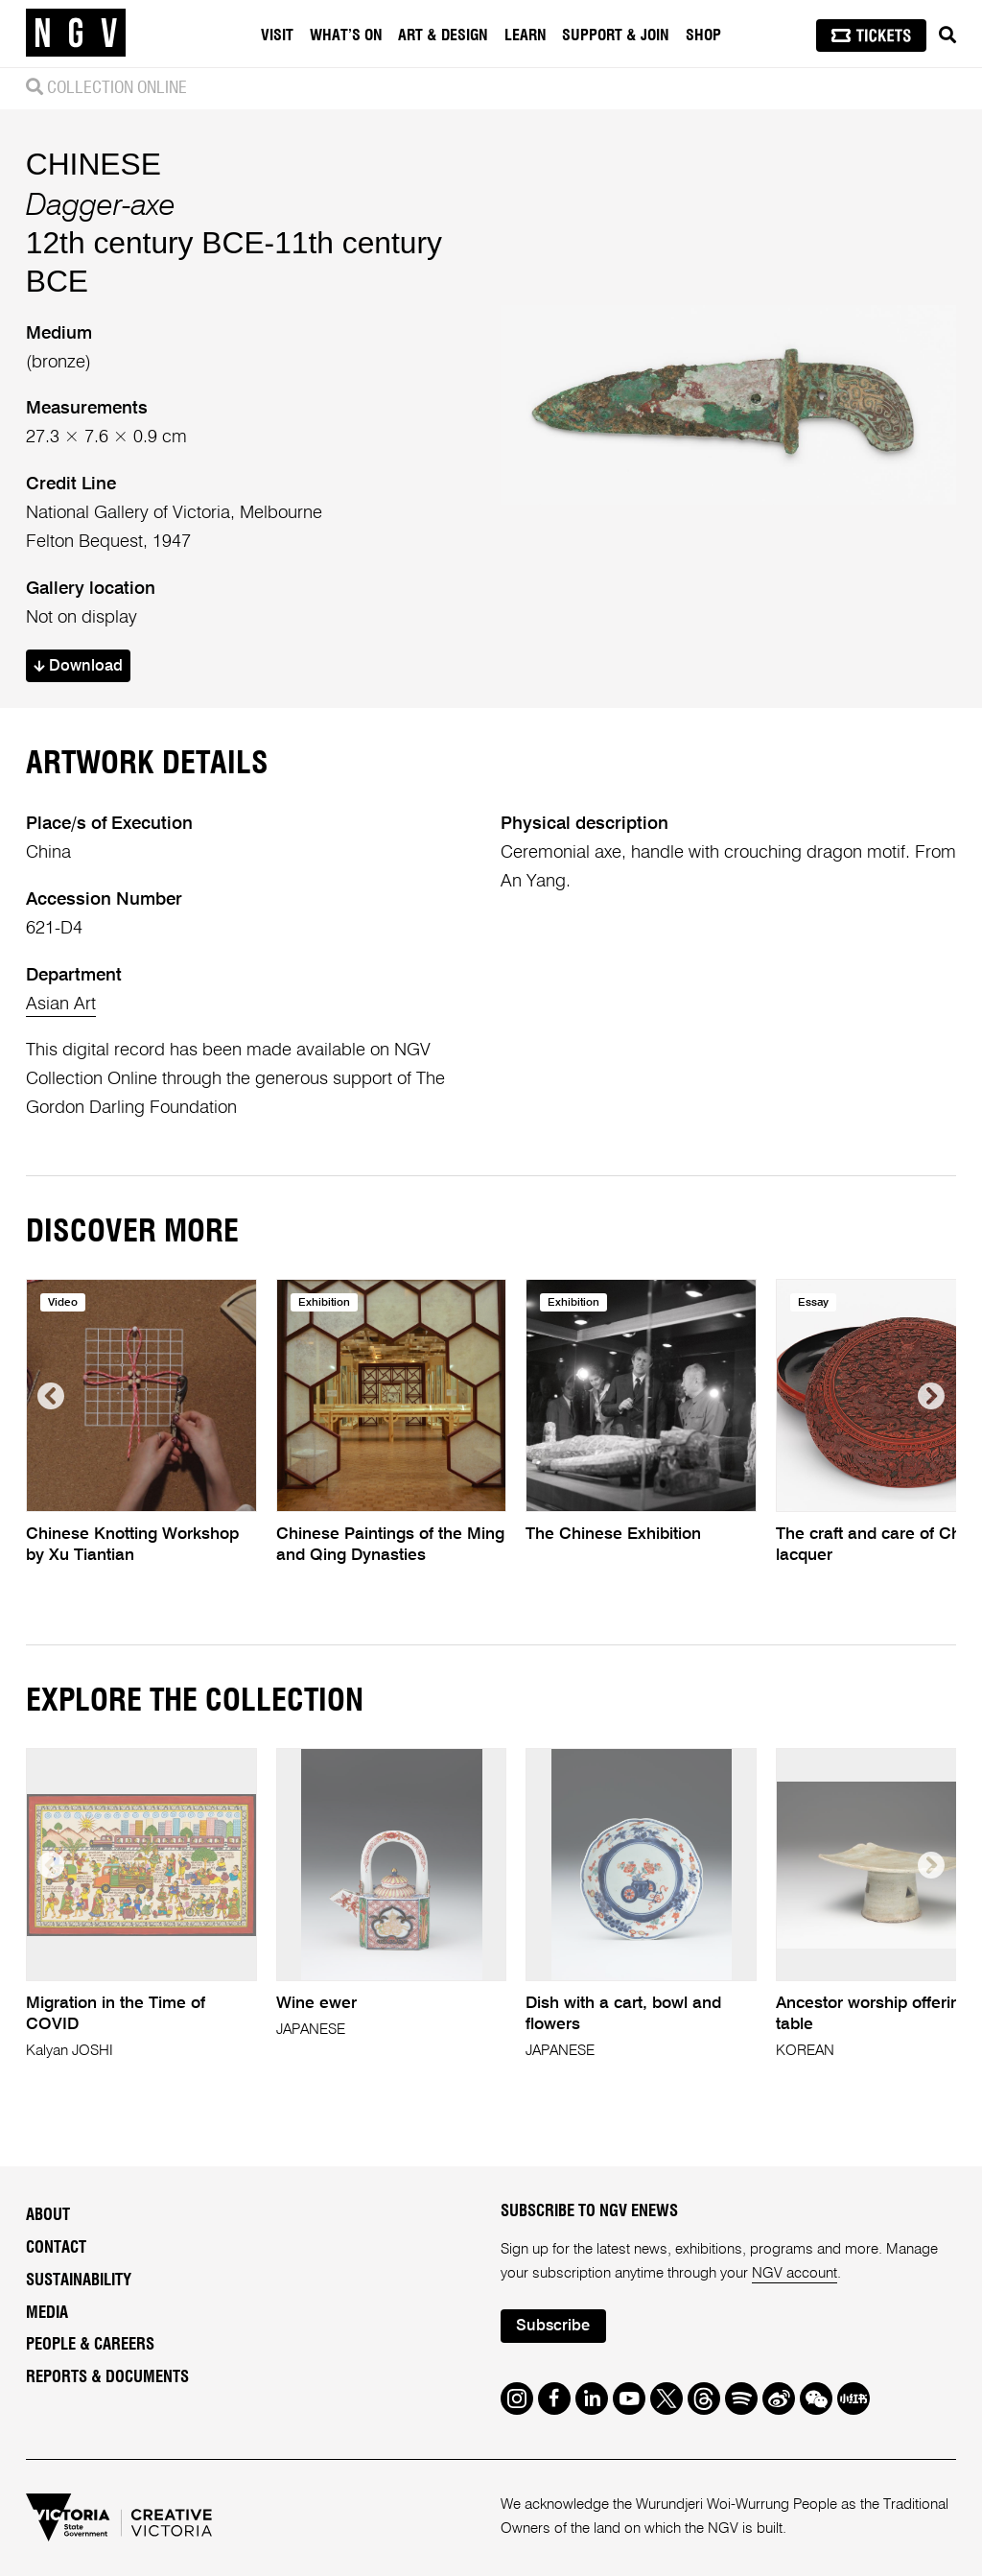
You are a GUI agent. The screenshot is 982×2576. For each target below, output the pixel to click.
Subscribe (553, 2326)
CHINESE (93, 164)
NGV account (794, 2273)
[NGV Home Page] (76, 33)
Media (47, 2313)
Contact (56, 2248)
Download (78, 666)
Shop (703, 35)
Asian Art (61, 1004)
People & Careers (90, 2344)
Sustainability (78, 2280)
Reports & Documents (107, 2377)
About (48, 2215)
